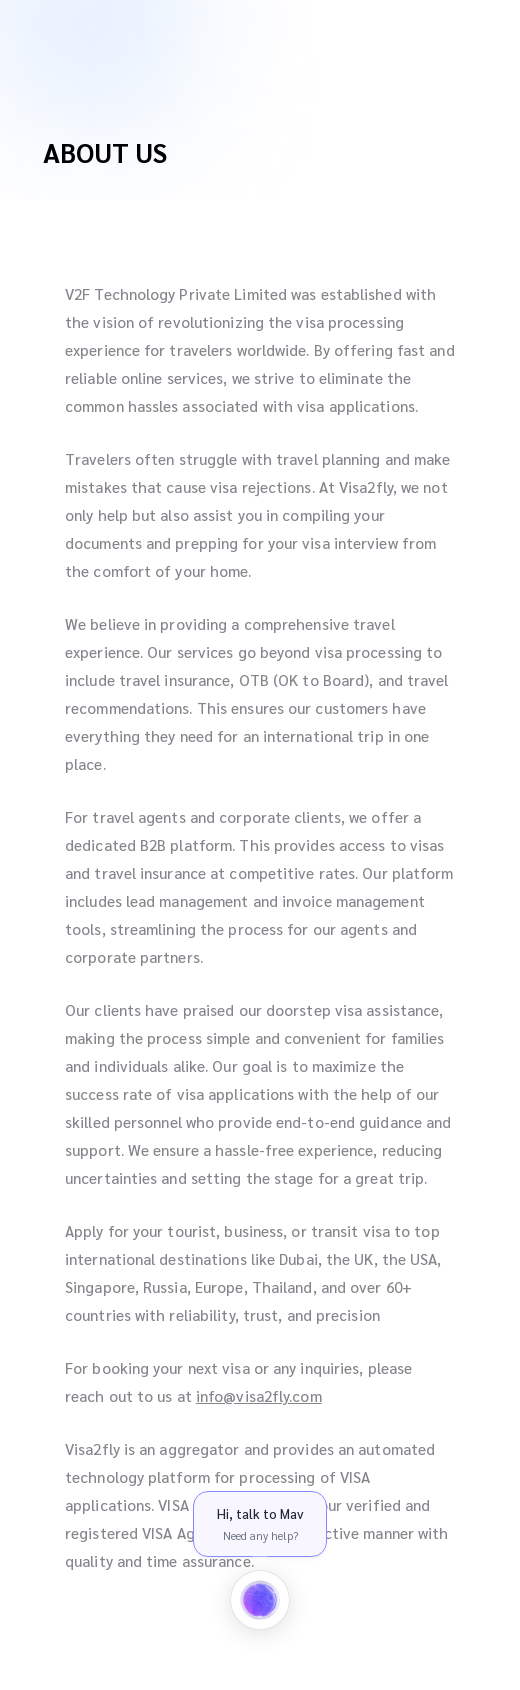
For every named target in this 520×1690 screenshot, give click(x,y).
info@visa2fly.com (259, 1396)
